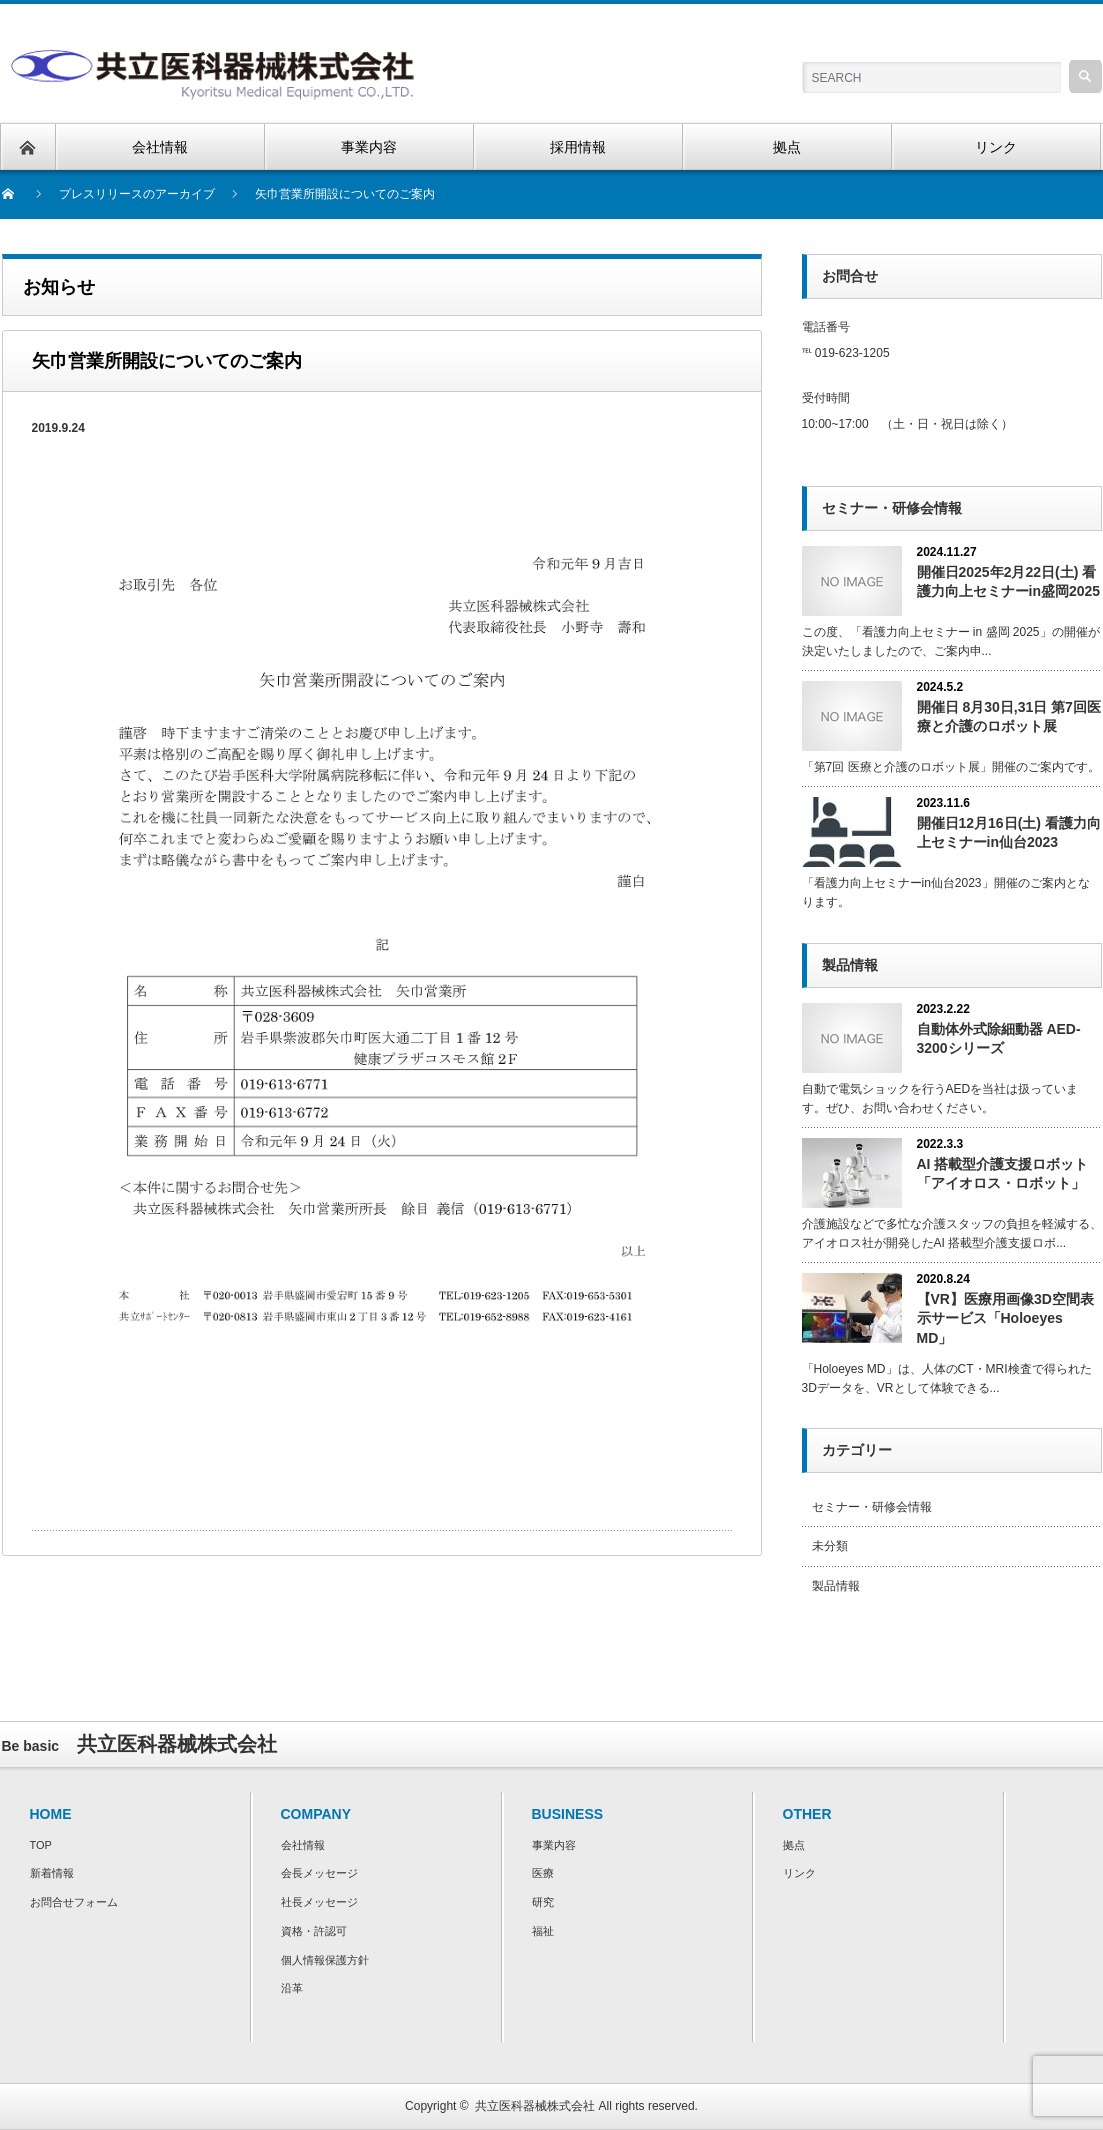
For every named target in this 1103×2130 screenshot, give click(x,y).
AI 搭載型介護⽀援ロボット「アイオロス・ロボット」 (1003, 1173)
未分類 (830, 1546)
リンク (799, 1873)
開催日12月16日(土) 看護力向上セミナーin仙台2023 (1009, 832)
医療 (543, 1873)
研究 (543, 1902)
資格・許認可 (314, 1931)
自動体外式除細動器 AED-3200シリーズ (999, 1038)
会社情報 (303, 1845)
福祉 (543, 1931)
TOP (41, 1845)
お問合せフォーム (74, 1902)
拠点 (794, 1845)
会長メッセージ (319, 1873)
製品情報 (836, 1586)
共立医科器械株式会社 (535, 2106)
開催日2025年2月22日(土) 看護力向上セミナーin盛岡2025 (1009, 581)
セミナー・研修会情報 (872, 1507)
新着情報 (52, 1873)
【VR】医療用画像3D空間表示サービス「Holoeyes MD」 (1005, 1318)
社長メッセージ (319, 1902)
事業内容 (554, 1845)
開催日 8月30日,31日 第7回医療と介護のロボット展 (1009, 716)
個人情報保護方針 (325, 1960)
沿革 (292, 1988)
